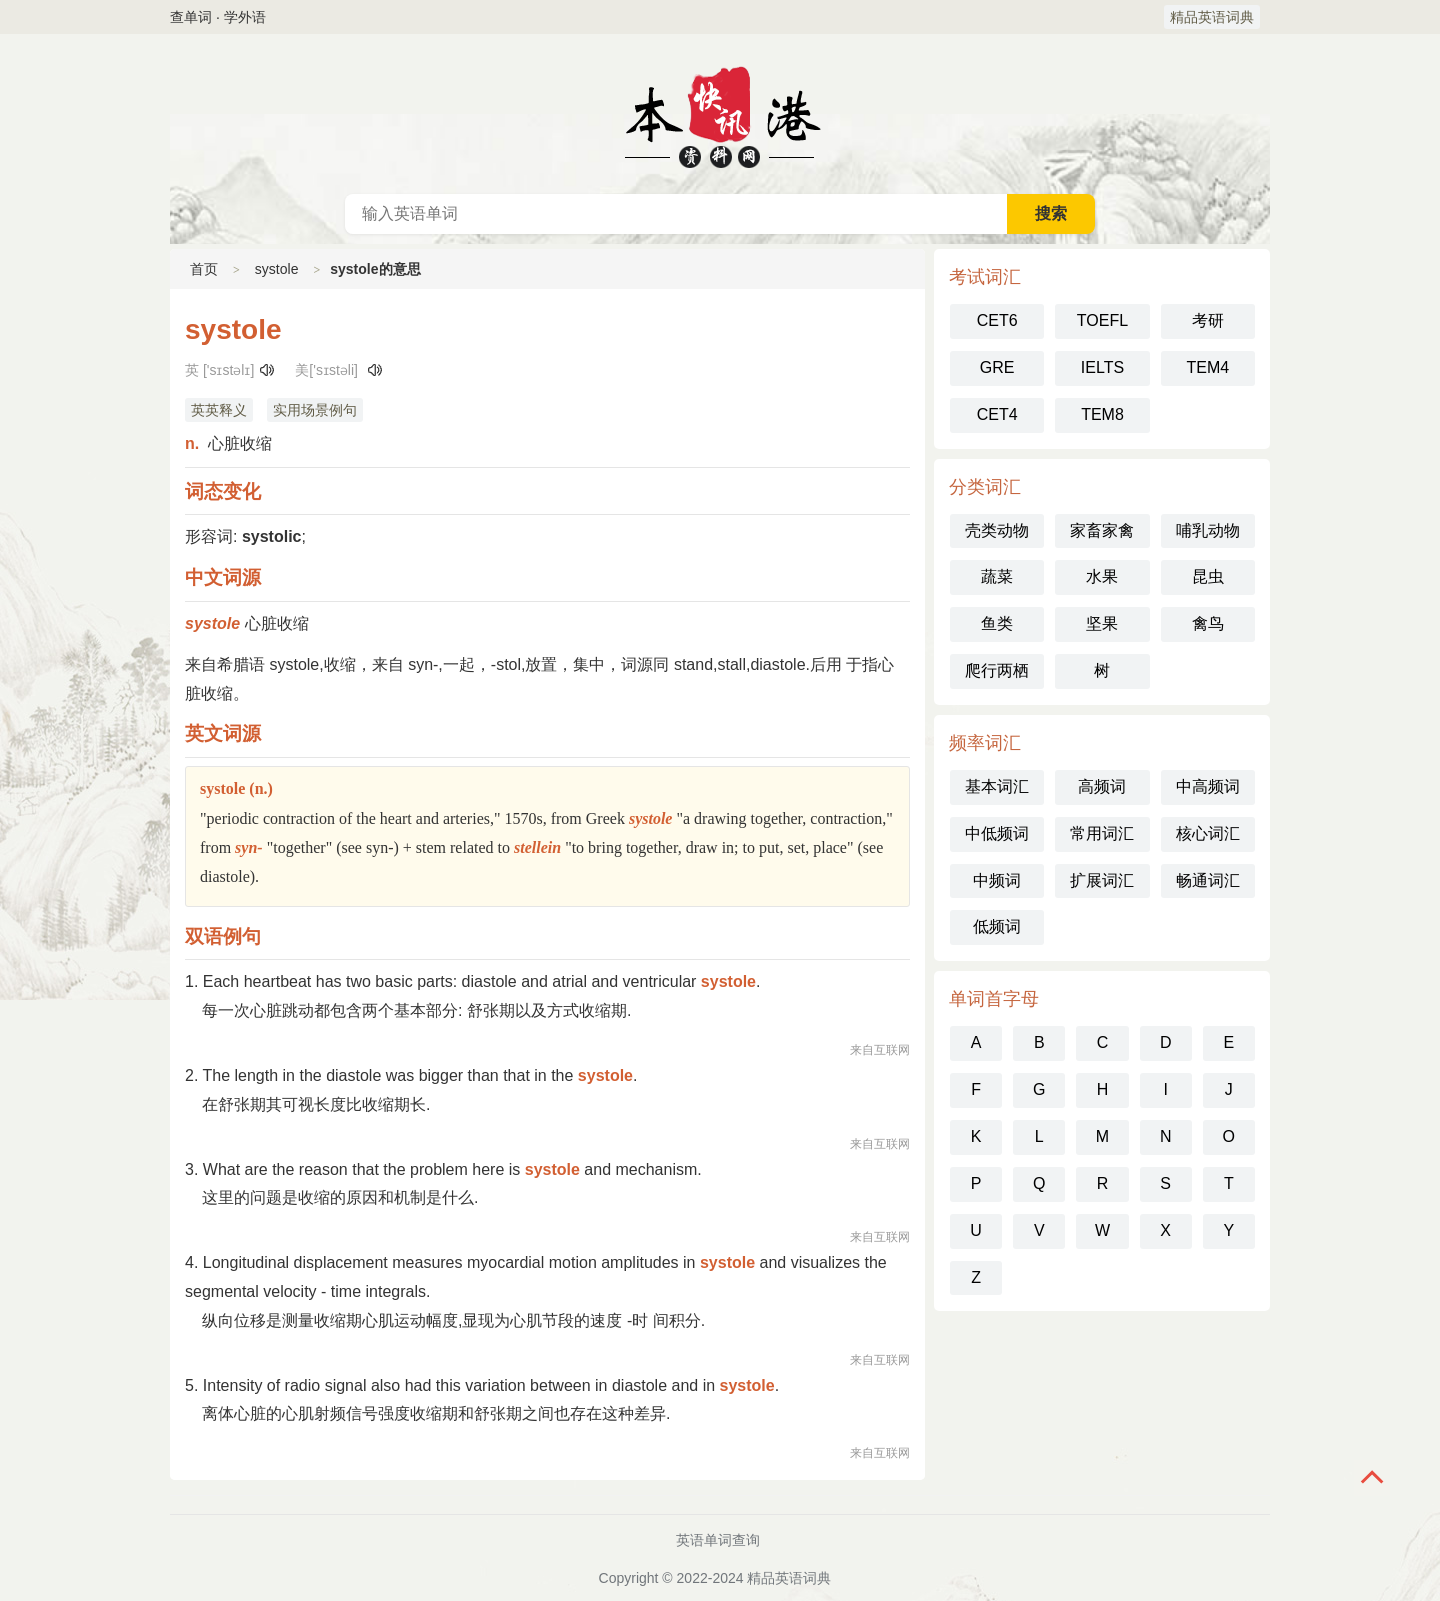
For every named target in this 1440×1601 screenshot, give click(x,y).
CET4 (997, 414)
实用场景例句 (315, 410)
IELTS (1102, 367)
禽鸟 (1208, 623)
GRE (997, 367)
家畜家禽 (1102, 530)
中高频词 (1208, 786)
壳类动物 (997, 530)
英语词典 (720, 114)
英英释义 (219, 410)
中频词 (997, 880)
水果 (1102, 576)
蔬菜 (997, 576)
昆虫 (1208, 576)
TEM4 (1207, 367)
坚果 (1102, 623)
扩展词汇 (1102, 880)
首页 (204, 269)
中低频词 (997, 833)
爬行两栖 (997, 670)
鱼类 (997, 623)
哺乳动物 (1208, 530)
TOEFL (1102, 320)
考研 (1208, 320)
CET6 (997, 320)
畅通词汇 (1208, 880)
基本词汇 (997, 786)
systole (277, 269)
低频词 (997, 926)
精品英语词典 (1212, 17)
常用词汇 (1102, 833)
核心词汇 (1208, 833)
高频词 (1102, 786)
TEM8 (1102, 414)
